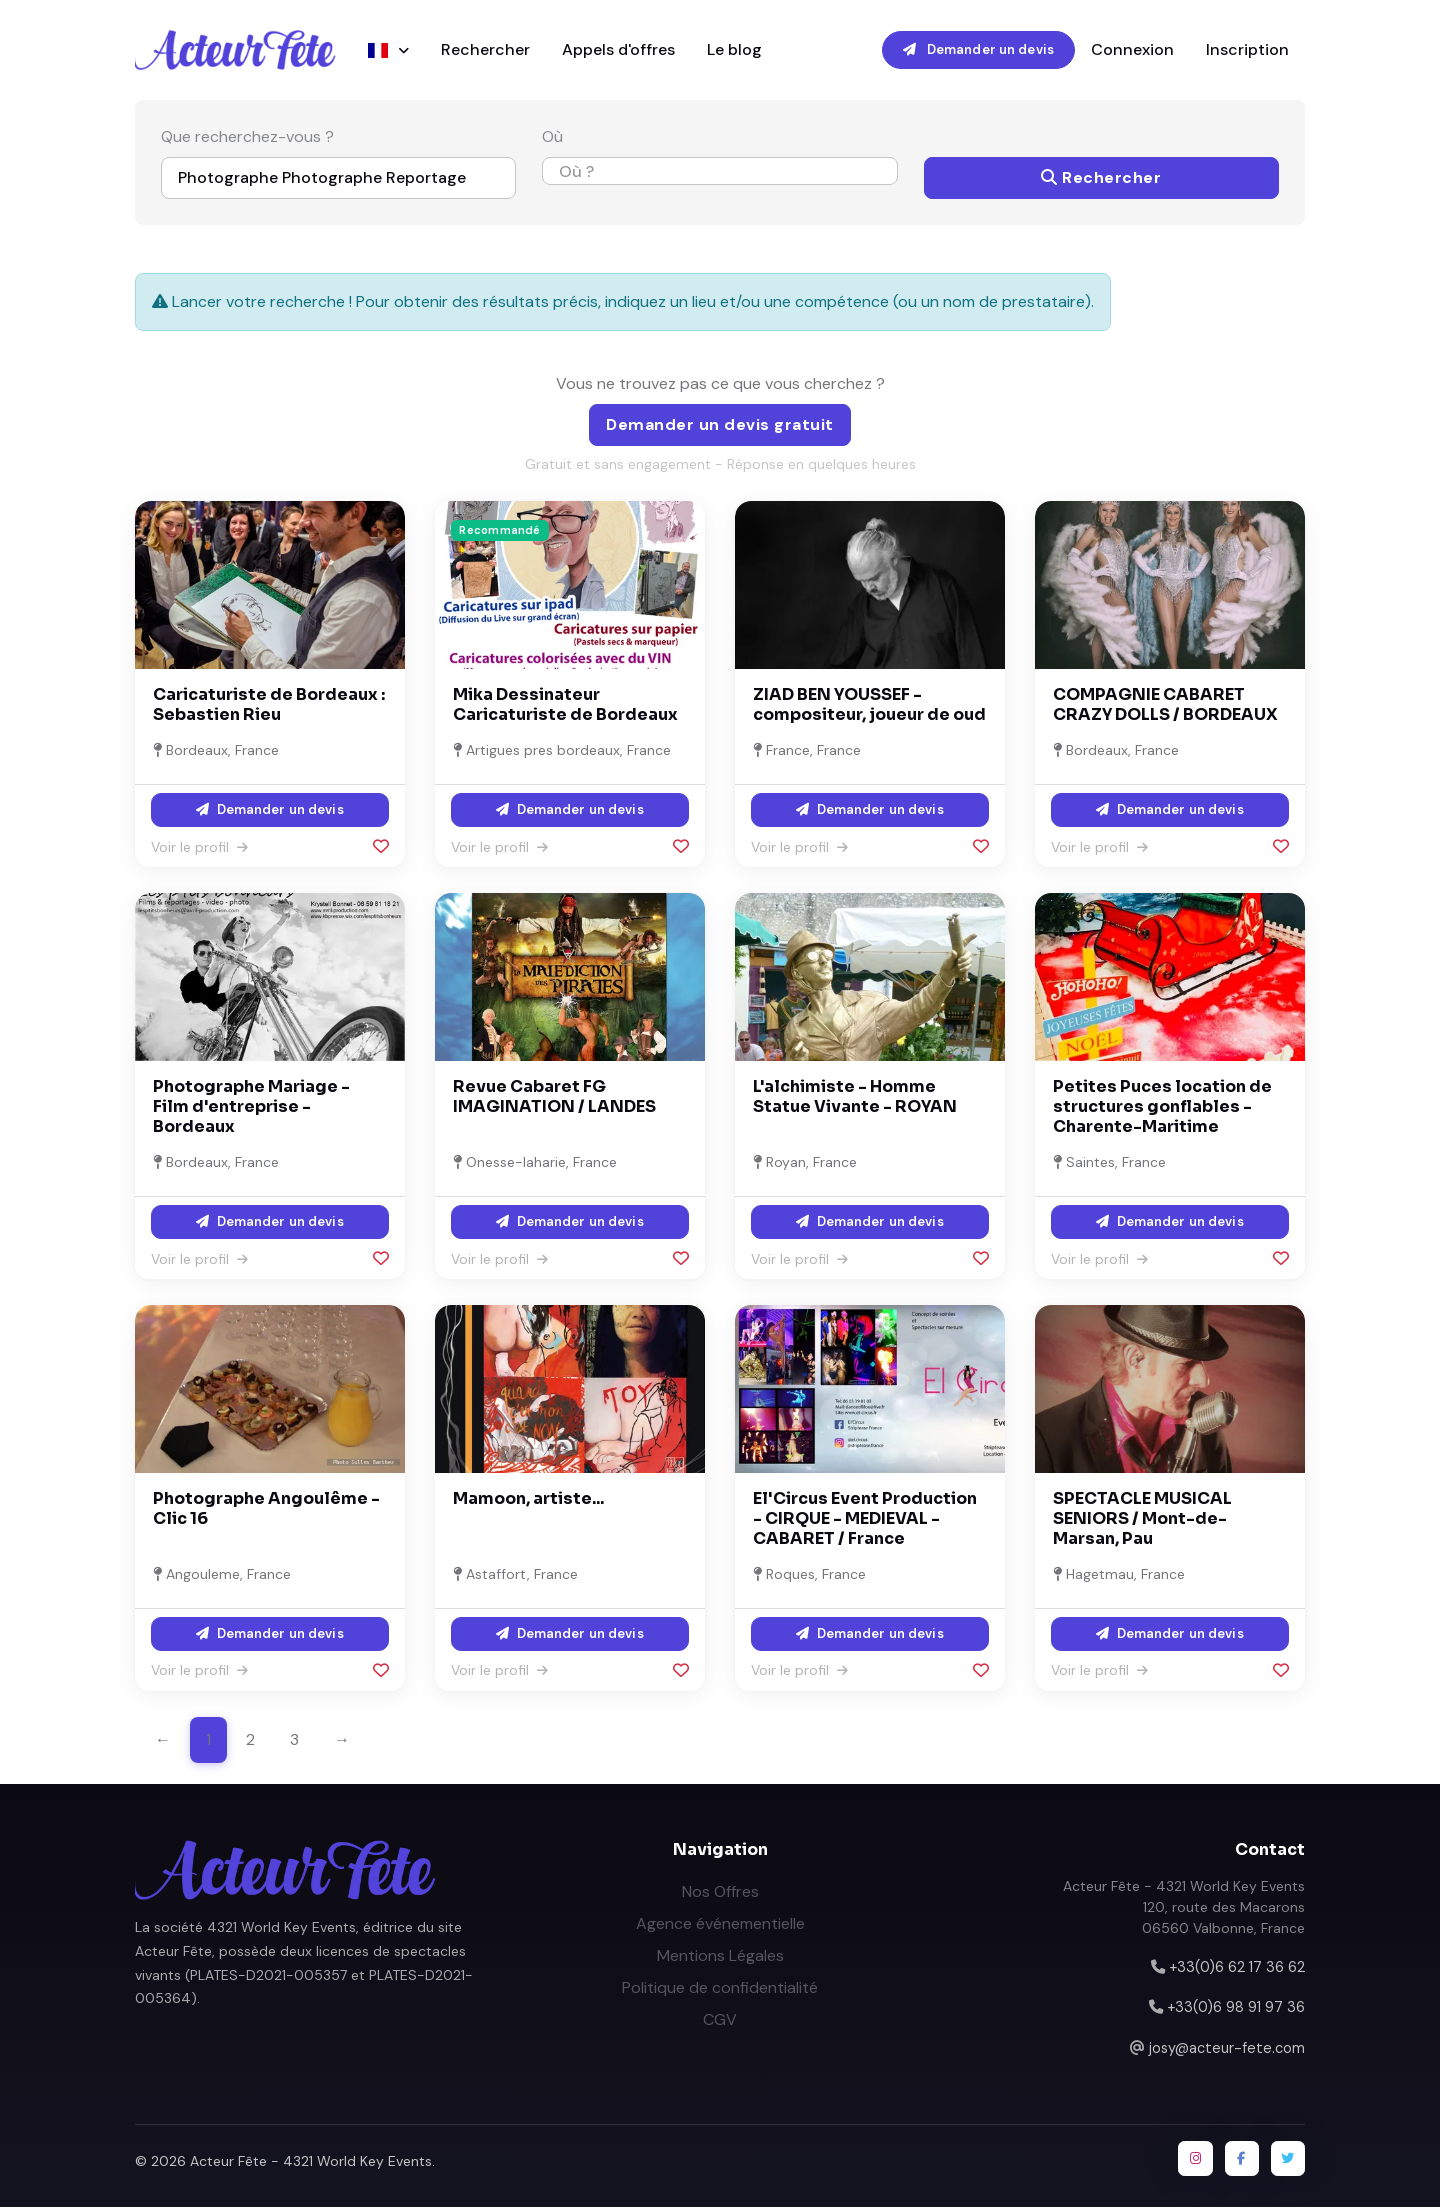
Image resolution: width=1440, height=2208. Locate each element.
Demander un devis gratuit (720, 425)
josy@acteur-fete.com (1227, 2048)
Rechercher (485, 49)
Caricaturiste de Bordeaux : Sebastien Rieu (269, 705)
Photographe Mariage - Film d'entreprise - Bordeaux (251, 1107)
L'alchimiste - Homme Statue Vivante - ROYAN (855, 1097)
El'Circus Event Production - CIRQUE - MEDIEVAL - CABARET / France (865, 1519)
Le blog (734, 49)
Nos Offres (720, 1891)
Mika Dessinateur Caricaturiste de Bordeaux (565, 705)
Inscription (1247, 49)
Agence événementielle (720, 1923)
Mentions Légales (720, 1955)
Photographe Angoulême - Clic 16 (266, 1509)
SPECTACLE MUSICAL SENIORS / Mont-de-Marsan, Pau (1142, 1519)
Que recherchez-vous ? (247, 137)
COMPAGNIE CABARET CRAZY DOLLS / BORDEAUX (1165, 705)
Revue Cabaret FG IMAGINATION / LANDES (554, 1097)
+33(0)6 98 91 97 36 (1236, 2008)
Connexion (1132, 49)
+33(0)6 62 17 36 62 (1237, 1967)
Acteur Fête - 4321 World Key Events (311, 2162)
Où (552, 137)
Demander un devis (978, 49)
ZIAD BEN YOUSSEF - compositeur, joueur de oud (869, 705)
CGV (720, 2019)
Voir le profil (199, 847)
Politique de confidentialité (720, 1987)
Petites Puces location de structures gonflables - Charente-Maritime (1162, 1107)
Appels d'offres (618, 49)
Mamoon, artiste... (528, 1499)
